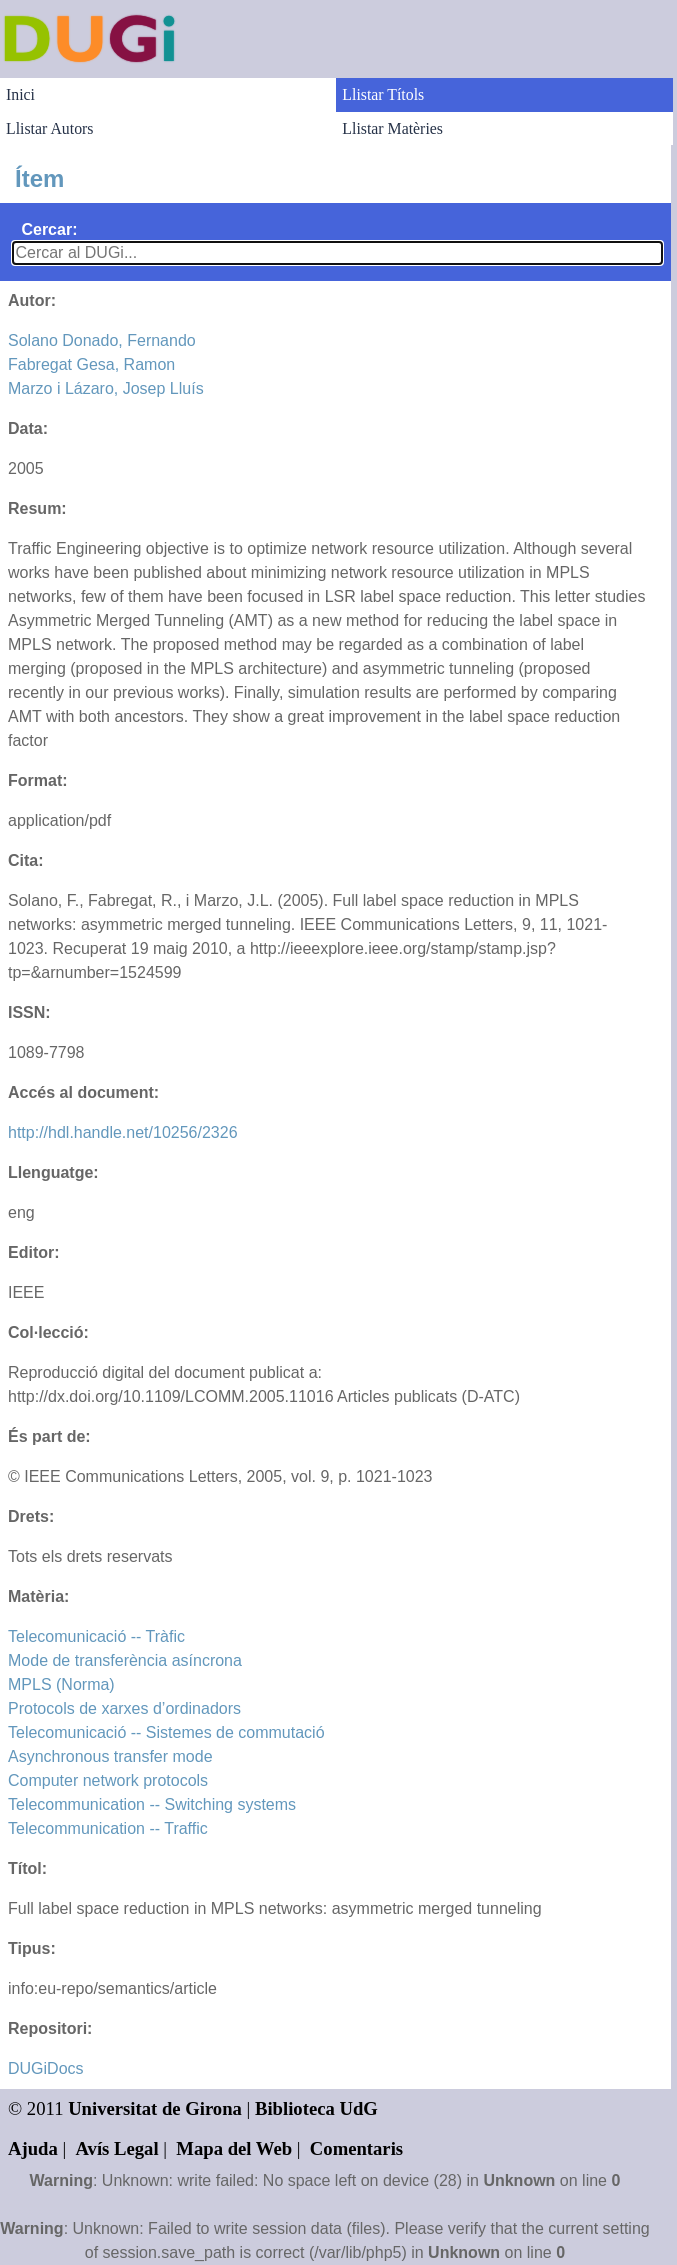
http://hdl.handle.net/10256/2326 (123, 1132)
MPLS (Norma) (61, 1684)
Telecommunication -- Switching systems (152, 1804)
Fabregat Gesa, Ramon (91, 364)
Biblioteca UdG (316, 2108)
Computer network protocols (108, 1780)
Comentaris (356, 2148)
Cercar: (49, 229)
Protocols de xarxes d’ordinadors (124, 1708)
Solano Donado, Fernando (102, 340)
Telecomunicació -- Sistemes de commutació (166, 1732)
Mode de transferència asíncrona (125, 1660)
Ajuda (33, 2148)
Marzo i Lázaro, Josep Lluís (106, 388)
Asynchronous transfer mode (110, 1756)
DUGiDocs (46, 2068)
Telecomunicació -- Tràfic (96, 1636)
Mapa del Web (234, 2148)
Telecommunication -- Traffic (108, 1828)
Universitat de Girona (155, 2108)
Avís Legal (117, 2148)
